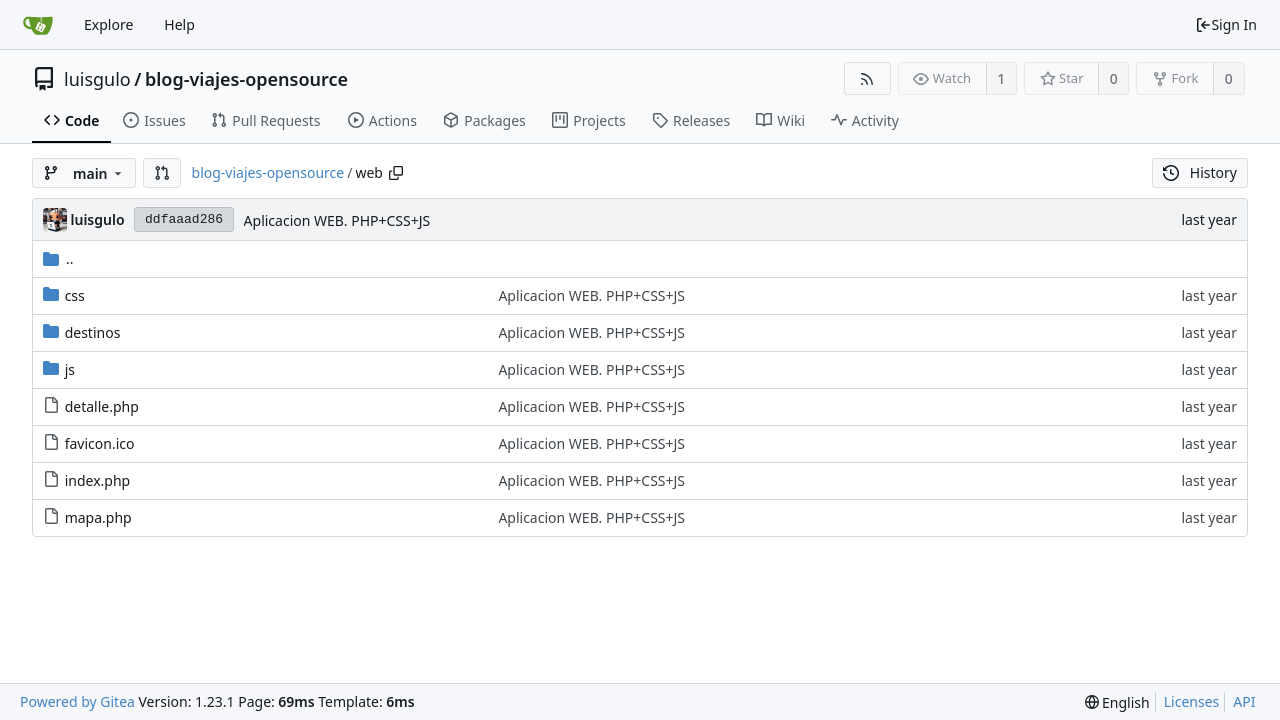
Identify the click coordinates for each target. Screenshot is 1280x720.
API (1244, 701)
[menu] (1117, 702)
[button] (162, 173)
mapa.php (98, 517)
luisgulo (97, 79)
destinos (93, 332)
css (75, 295)
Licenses (1192, 701)
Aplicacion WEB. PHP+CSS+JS (337, 220)
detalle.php (102, 406)
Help (179, 24)
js (70, 369)
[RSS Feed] (867, 78)
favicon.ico (100, 443)
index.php (98, 480)
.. (58, 258)
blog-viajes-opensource (246, 79)
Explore (108, 24)
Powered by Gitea (77, 701)
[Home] (38, 25)
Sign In (1226, 24)
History (1200, 172)
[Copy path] (396, 173)
